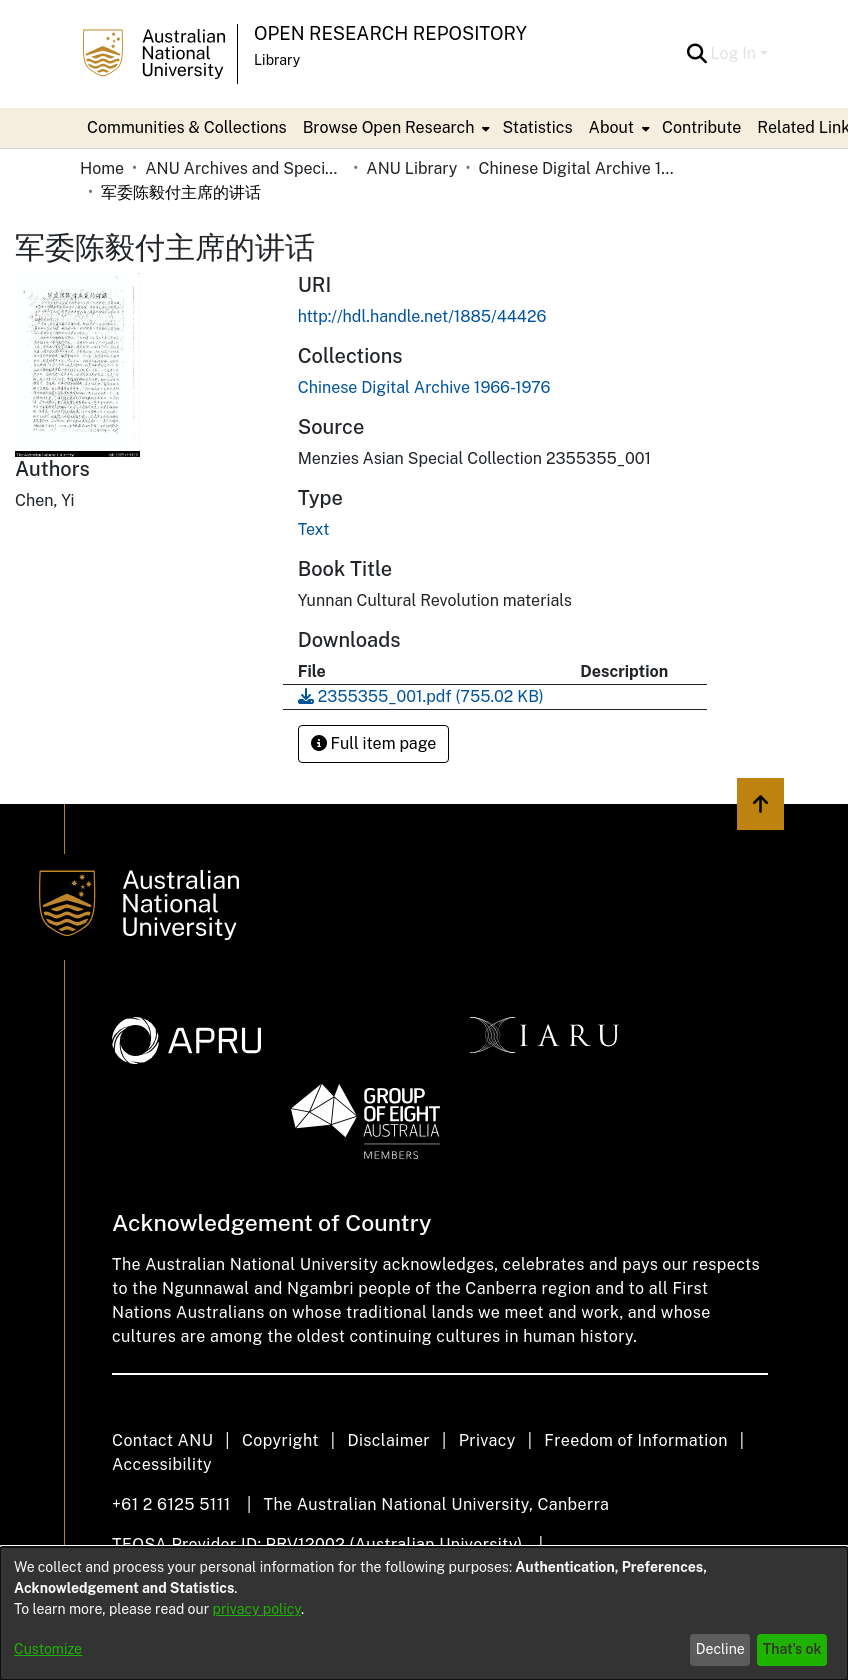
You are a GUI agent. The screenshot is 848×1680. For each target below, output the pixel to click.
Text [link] (314, 529)
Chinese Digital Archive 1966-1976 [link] (578, 168)
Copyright (280, 1440)
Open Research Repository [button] (390, 33)
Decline (720, 1649)
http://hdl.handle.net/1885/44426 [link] (422, 316)
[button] (697, 54)
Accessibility (162, 1464)
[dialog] (424, 1613)
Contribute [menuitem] (701, 127)
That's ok (792, 1649)
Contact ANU (162, 1440)
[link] (424, 387)
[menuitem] (395, 128)
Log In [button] (735, 53)
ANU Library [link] (411, 168)
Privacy (487, 1440)
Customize (48, 1649)
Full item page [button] (374, 743)
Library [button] (277, 60)
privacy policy (257, 1609)
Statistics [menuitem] (537, 127)
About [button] (611, 127)
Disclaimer (388, 1440)
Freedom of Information (635, 1440)
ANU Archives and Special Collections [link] (245, 168)
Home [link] (102, 168)
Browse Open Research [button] (389, 127)
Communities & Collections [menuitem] (187, 127)
